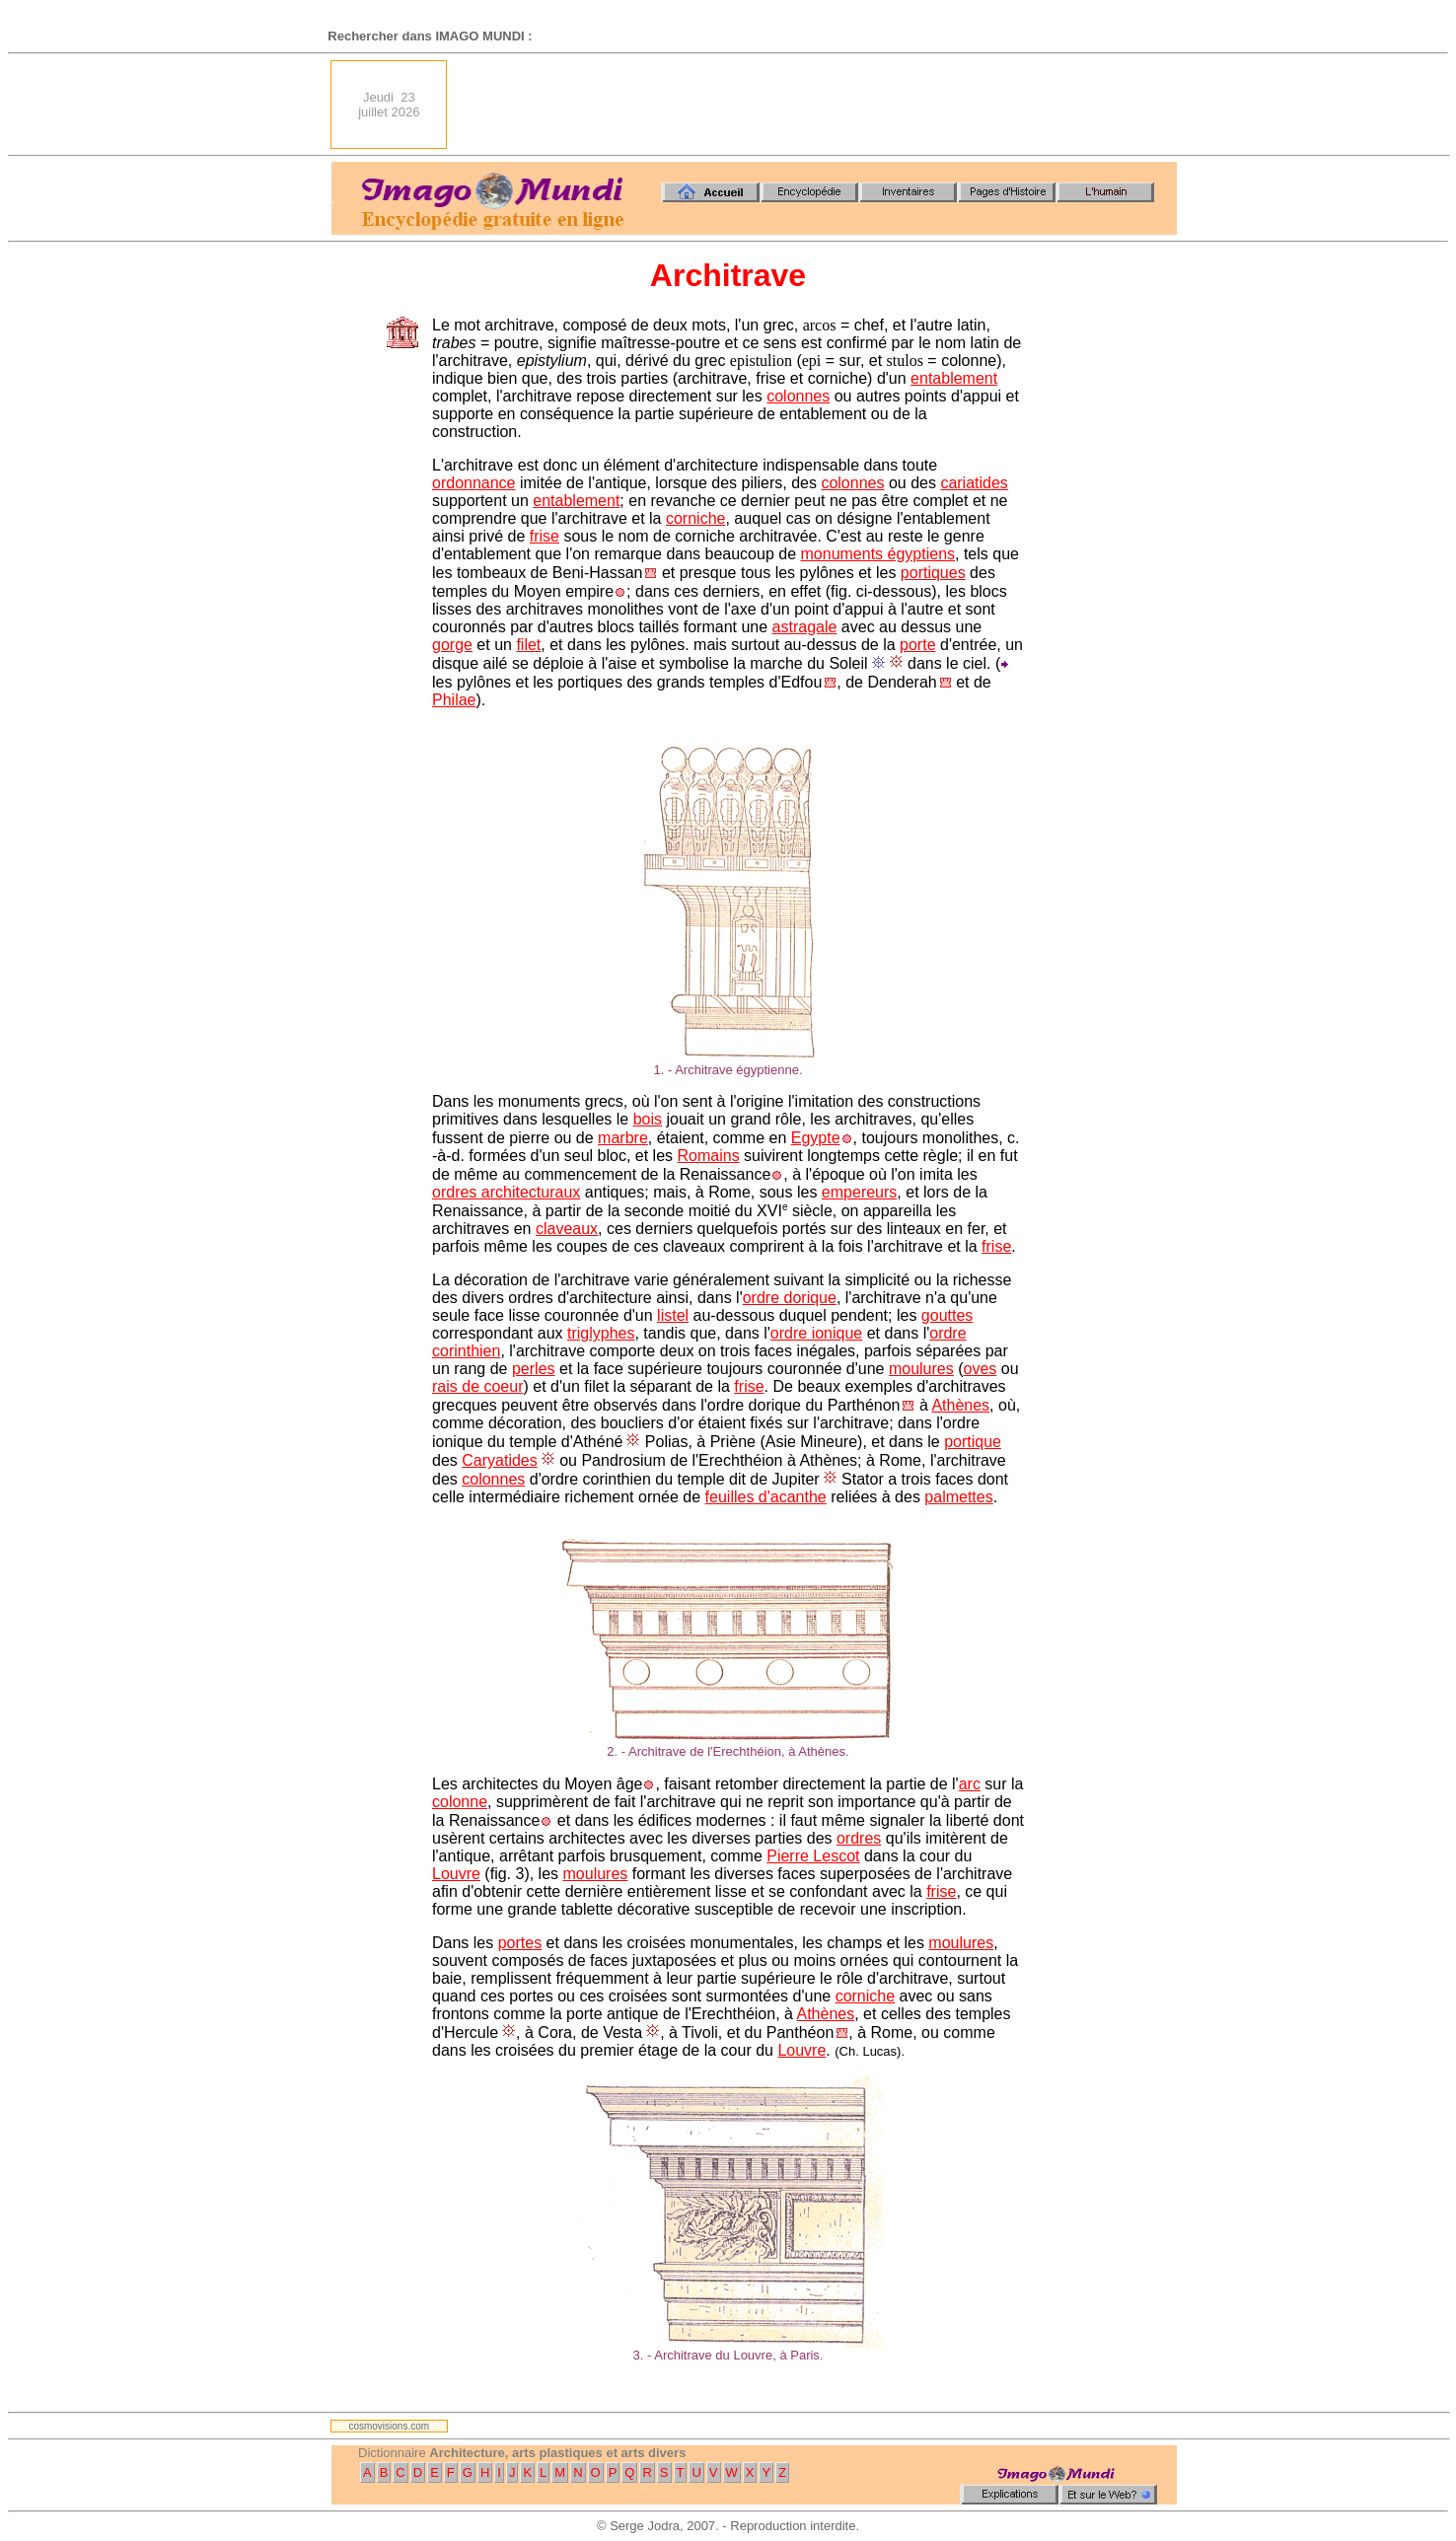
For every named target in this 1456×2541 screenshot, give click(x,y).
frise (544, 536)
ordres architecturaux (506, 1192)
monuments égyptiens (878, 553)
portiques (933, 572)
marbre (623, 1137)
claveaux (567, 1228)
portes (520, 1942)
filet (528, 644)
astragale (804, 626)
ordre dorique (790, 1297)
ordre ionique (816, 1333)
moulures (921, 1368)
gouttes (947, 1315)
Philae (453, 699)
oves (980, 1368)
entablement (953, 378)
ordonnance (474, 482)
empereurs (859, 1192)
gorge (452, 644)
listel (673, 1315)
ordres (859, 1838)
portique (972, 1441)
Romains (709, 1155)
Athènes (960, 1405)
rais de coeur (478, 1386)
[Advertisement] (818, 104)
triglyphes (600, 1333)
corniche (695, 518)
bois (647, 1119)
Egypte (815, 1137)
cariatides (973, 482)
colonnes (798, 396)
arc (970, 1784)
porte (917, 644)
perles (533, 1368)
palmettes (958, 1496)
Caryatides (499, 1460)
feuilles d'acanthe (766, 1496)
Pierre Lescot (812, 1856)
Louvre (456, 1873)
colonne (459, 1801)
